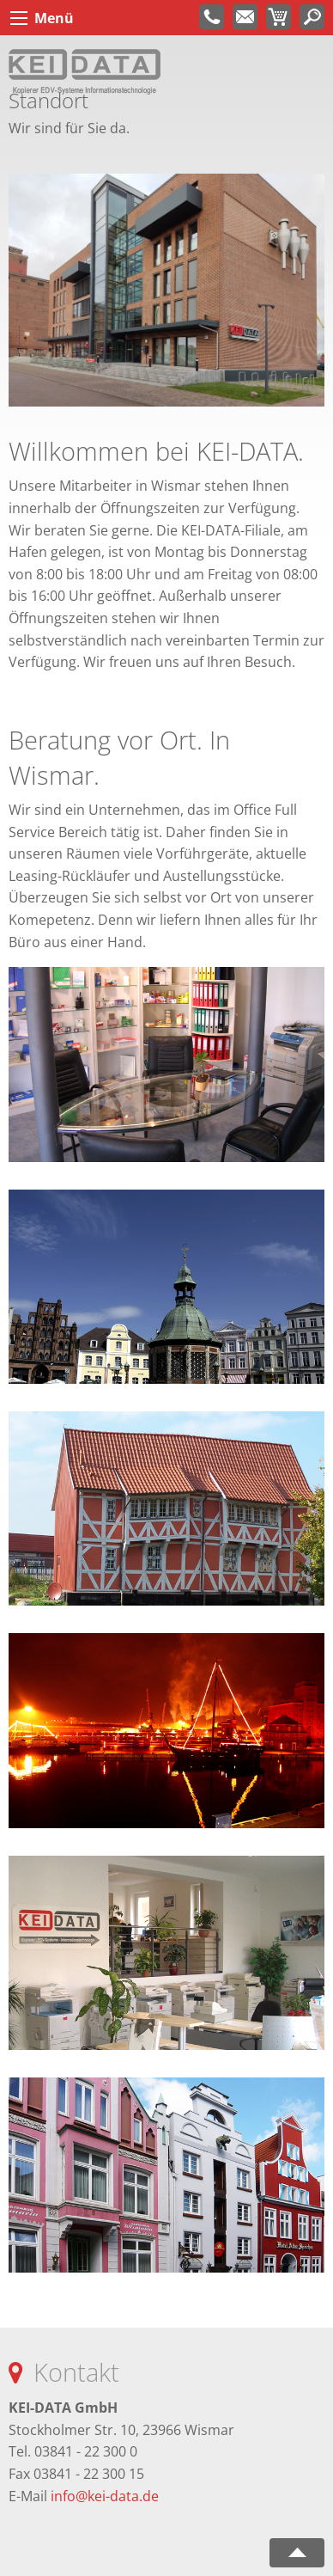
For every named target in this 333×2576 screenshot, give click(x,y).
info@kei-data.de (105, 2496)
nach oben (296, 2552)
